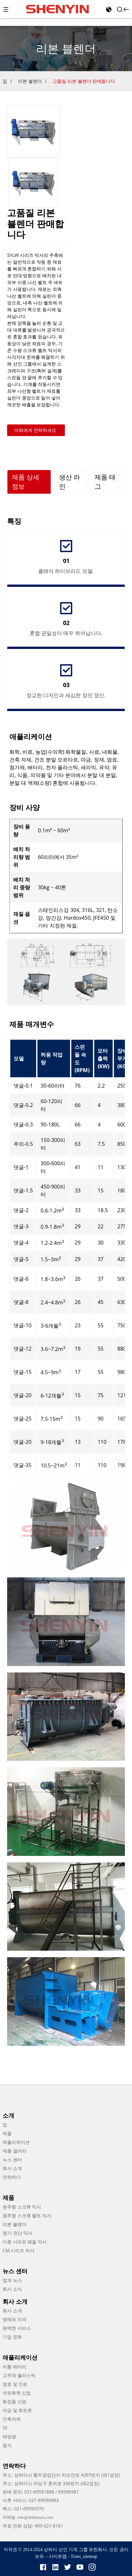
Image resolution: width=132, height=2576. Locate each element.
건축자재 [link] (12, 2419)
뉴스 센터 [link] (12, 2159)
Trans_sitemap (84, 2556)
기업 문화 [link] (12, 2337)
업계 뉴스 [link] (12, 2280)
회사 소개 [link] (12, 2168)
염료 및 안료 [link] (15, 2384)
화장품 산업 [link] (14, 2401)
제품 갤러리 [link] (14, 2151)
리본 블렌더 (30, 81)
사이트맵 (58, 2556)
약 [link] (5, 2428)
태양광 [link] (9, 2436)
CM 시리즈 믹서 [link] (19, 2250)
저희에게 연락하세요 (35, 430)
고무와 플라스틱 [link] (19, 2375)
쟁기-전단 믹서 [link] (17, 2233)
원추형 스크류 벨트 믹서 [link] (27, 2215)
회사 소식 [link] (12, 2289)
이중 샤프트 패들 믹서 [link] (25, 2242)
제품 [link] (7, 2133)
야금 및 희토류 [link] (17, 2410)
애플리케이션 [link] (16, 2142)
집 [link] (5, 2124)
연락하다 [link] (12, 2177)
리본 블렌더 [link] (14, 2224)
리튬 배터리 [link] (14, 2366)
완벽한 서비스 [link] (17, 2328)
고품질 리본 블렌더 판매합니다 (84, 81)
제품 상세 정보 (25, 482)
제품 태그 (105, 482)
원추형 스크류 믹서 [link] (22, 2207)
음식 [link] (7, 2445)
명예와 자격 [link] (14, 2319)
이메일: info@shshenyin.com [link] (28, 2517)
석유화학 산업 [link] (17, 2393)
